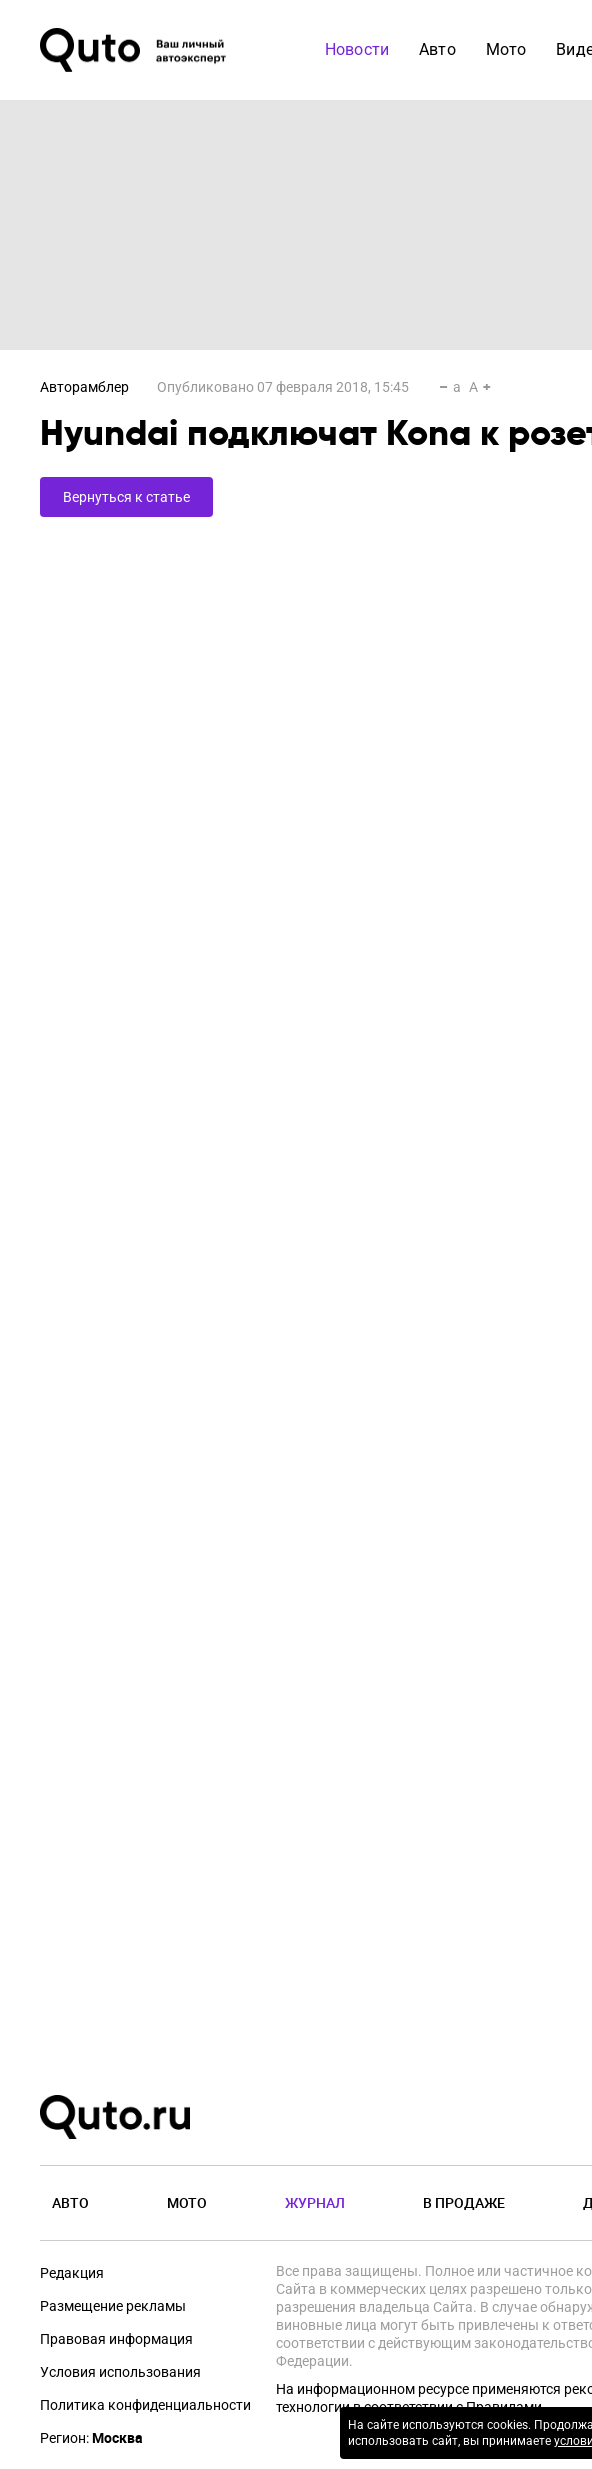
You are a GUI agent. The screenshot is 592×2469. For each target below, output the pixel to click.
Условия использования (120, 2372)
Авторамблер (84, 387)
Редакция (72, 2273)
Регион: (91, 2438)
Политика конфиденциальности (145, 2405)
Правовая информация (116, 2339)
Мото (187, 2202)
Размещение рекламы (113, 2306)
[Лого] (135, 50)
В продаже (464, 2202)
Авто (70, 2202)
